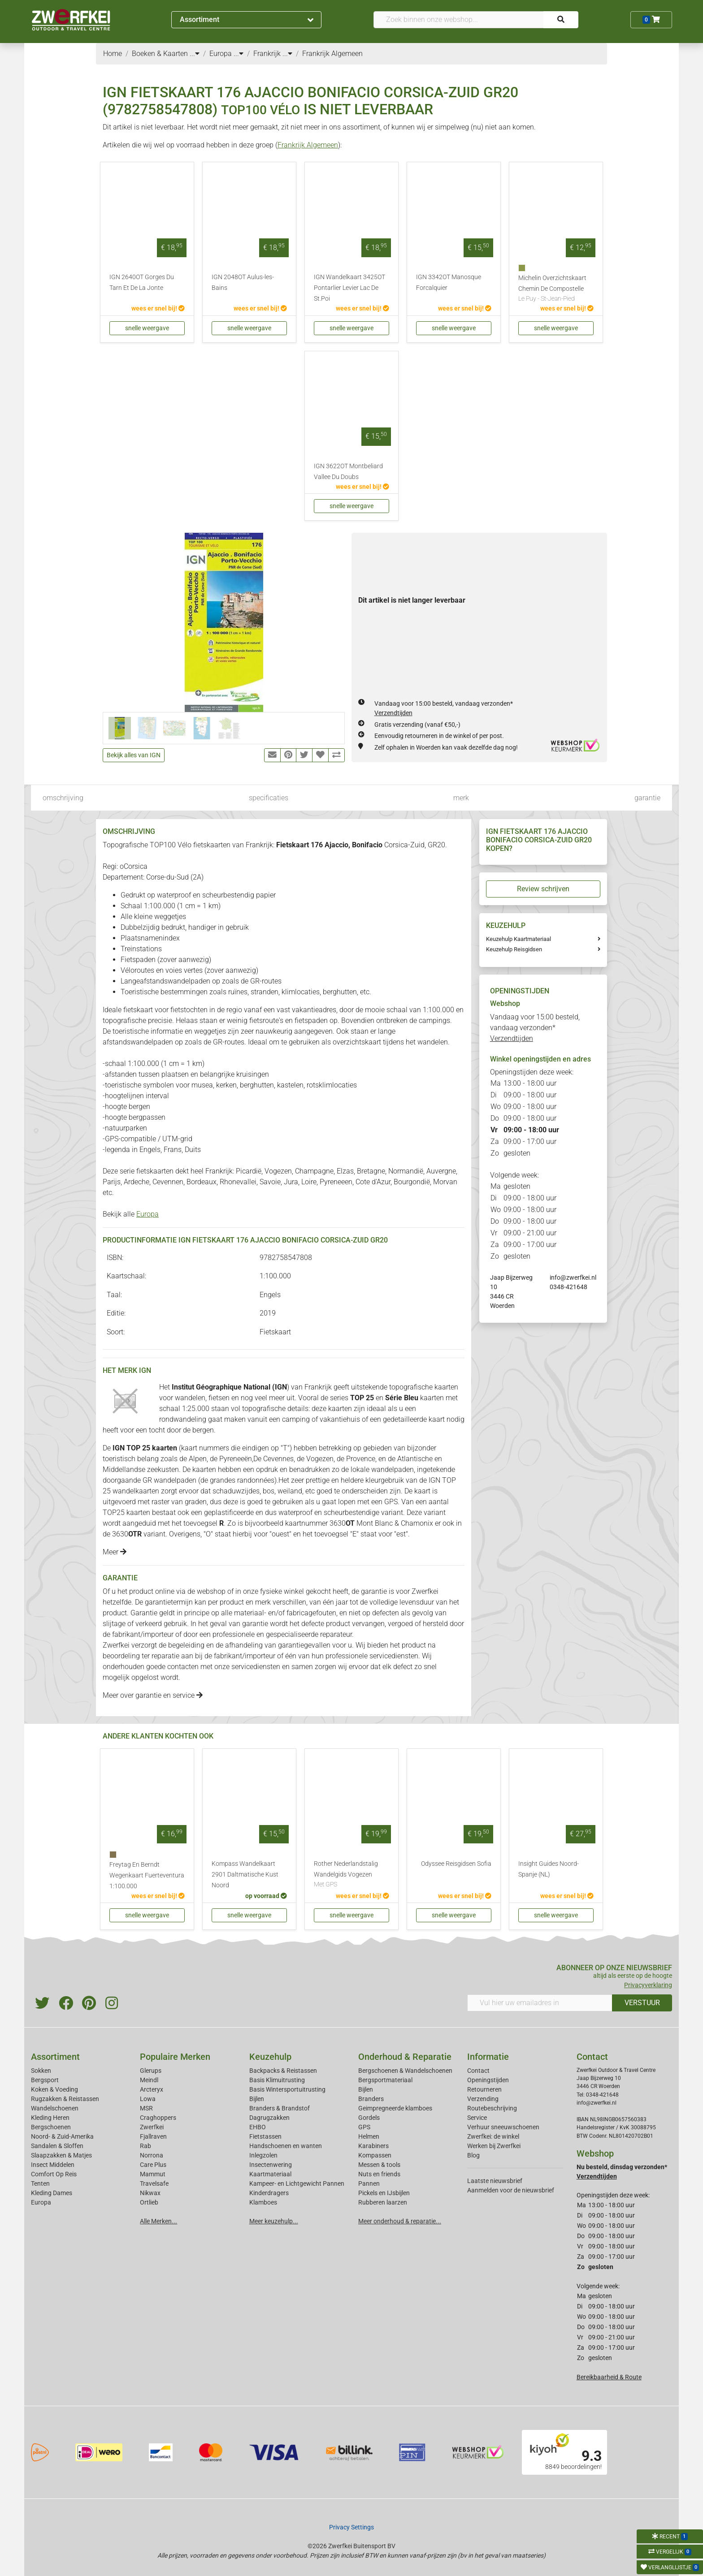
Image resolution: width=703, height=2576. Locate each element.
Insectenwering (270, 2164)
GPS (364, 2127)
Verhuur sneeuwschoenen (503, 2127)
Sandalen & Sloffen (57, 2145)
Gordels (369, 2117)
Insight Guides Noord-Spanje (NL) (548, 1869)
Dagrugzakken (269, 2117)
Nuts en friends (379, 2174)
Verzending (483, 2098)
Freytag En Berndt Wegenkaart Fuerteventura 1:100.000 (146, 1875)
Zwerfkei (152, 2127)
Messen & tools (379, 2164)
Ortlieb (149, 2202)
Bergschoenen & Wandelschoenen (405, 2070)
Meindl (149, 2080)
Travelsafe (154, 2183)
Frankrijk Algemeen (308, 145)
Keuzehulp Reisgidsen (514, 949)
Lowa (148, 2098)
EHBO (257, 2127)
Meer (114, 1552)
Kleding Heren (50, 2117)
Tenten (40, 2183)
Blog (473, 2155)
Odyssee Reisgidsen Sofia (456, 1864)
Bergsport (45, 2080)
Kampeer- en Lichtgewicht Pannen (296, 2183)
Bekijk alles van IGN (134, 755)
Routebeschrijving (492, 2108)
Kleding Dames (51, 2192)
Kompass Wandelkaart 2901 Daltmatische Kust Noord (245, 1874)
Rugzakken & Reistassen (65, 2098)
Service (477, 2117)
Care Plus (153, 2164)
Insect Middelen (52, 2164)
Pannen (369, 2183)
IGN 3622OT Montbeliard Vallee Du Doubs (348, 471)
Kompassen (374, 2155)
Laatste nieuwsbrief (494, 2180)
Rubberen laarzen (382, 2202)
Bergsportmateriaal (385, 2080)
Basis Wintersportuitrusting (287, 2089)
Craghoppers (158, 2117)
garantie (647, 798)
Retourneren (484, 2089)
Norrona (151, 2155)
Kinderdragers (269, 2192)
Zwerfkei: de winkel (493, 2136)
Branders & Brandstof (279, 2108)
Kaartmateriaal (270, 2174)
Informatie (488, 2056)
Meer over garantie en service (153, 1695)
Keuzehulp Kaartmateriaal (518, 939)
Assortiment (246, 19)
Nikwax (150, 2192)
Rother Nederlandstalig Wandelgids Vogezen (351, 1875)
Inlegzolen (263, 2155)
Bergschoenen (51, 2127)
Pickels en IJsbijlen (384, 2192)
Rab (145, 2145)
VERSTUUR (642, 2002)
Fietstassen (265, 2136)
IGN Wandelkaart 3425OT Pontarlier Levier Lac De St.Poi (349, 287)
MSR (146, 2108)
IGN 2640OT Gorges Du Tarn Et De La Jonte (141, 282)
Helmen (368, 2136)
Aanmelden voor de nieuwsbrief (510, 2190)
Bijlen (256, 2098)
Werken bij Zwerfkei (494, 2145)
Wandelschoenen (54, 2108)
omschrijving (63, 798)
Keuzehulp (270, 2056)
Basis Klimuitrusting (277, 2080)
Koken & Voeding (54, 2089)
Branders (371, 2098)
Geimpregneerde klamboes (395, 2108)
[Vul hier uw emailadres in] (539, 2002)
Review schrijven (543, 889)
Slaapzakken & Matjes (61, 2155)
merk (461, 798)
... (195, 53)
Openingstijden (488, 2080)
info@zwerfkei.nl (573, 1277)
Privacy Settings (351, 2527)
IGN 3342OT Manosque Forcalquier (448, 282)
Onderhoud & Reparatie (404, 2056)
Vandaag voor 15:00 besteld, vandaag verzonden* (535, 1028)
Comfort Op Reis (54, 2174)
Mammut (152, 2174)
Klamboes (263, 2202)
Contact (478, 2070)
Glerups (150, 2070)
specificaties (268, 798)
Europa (147, 1214)
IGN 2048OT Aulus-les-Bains (243, 282)
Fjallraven (153, 2136)
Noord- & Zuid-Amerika (62, 2136)
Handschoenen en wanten (285, 2145)
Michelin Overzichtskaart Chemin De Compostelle (556, 289)
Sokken (41, 2070)
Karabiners (373, 2145)
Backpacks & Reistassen (283, 2070)
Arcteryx (151, 2089)
